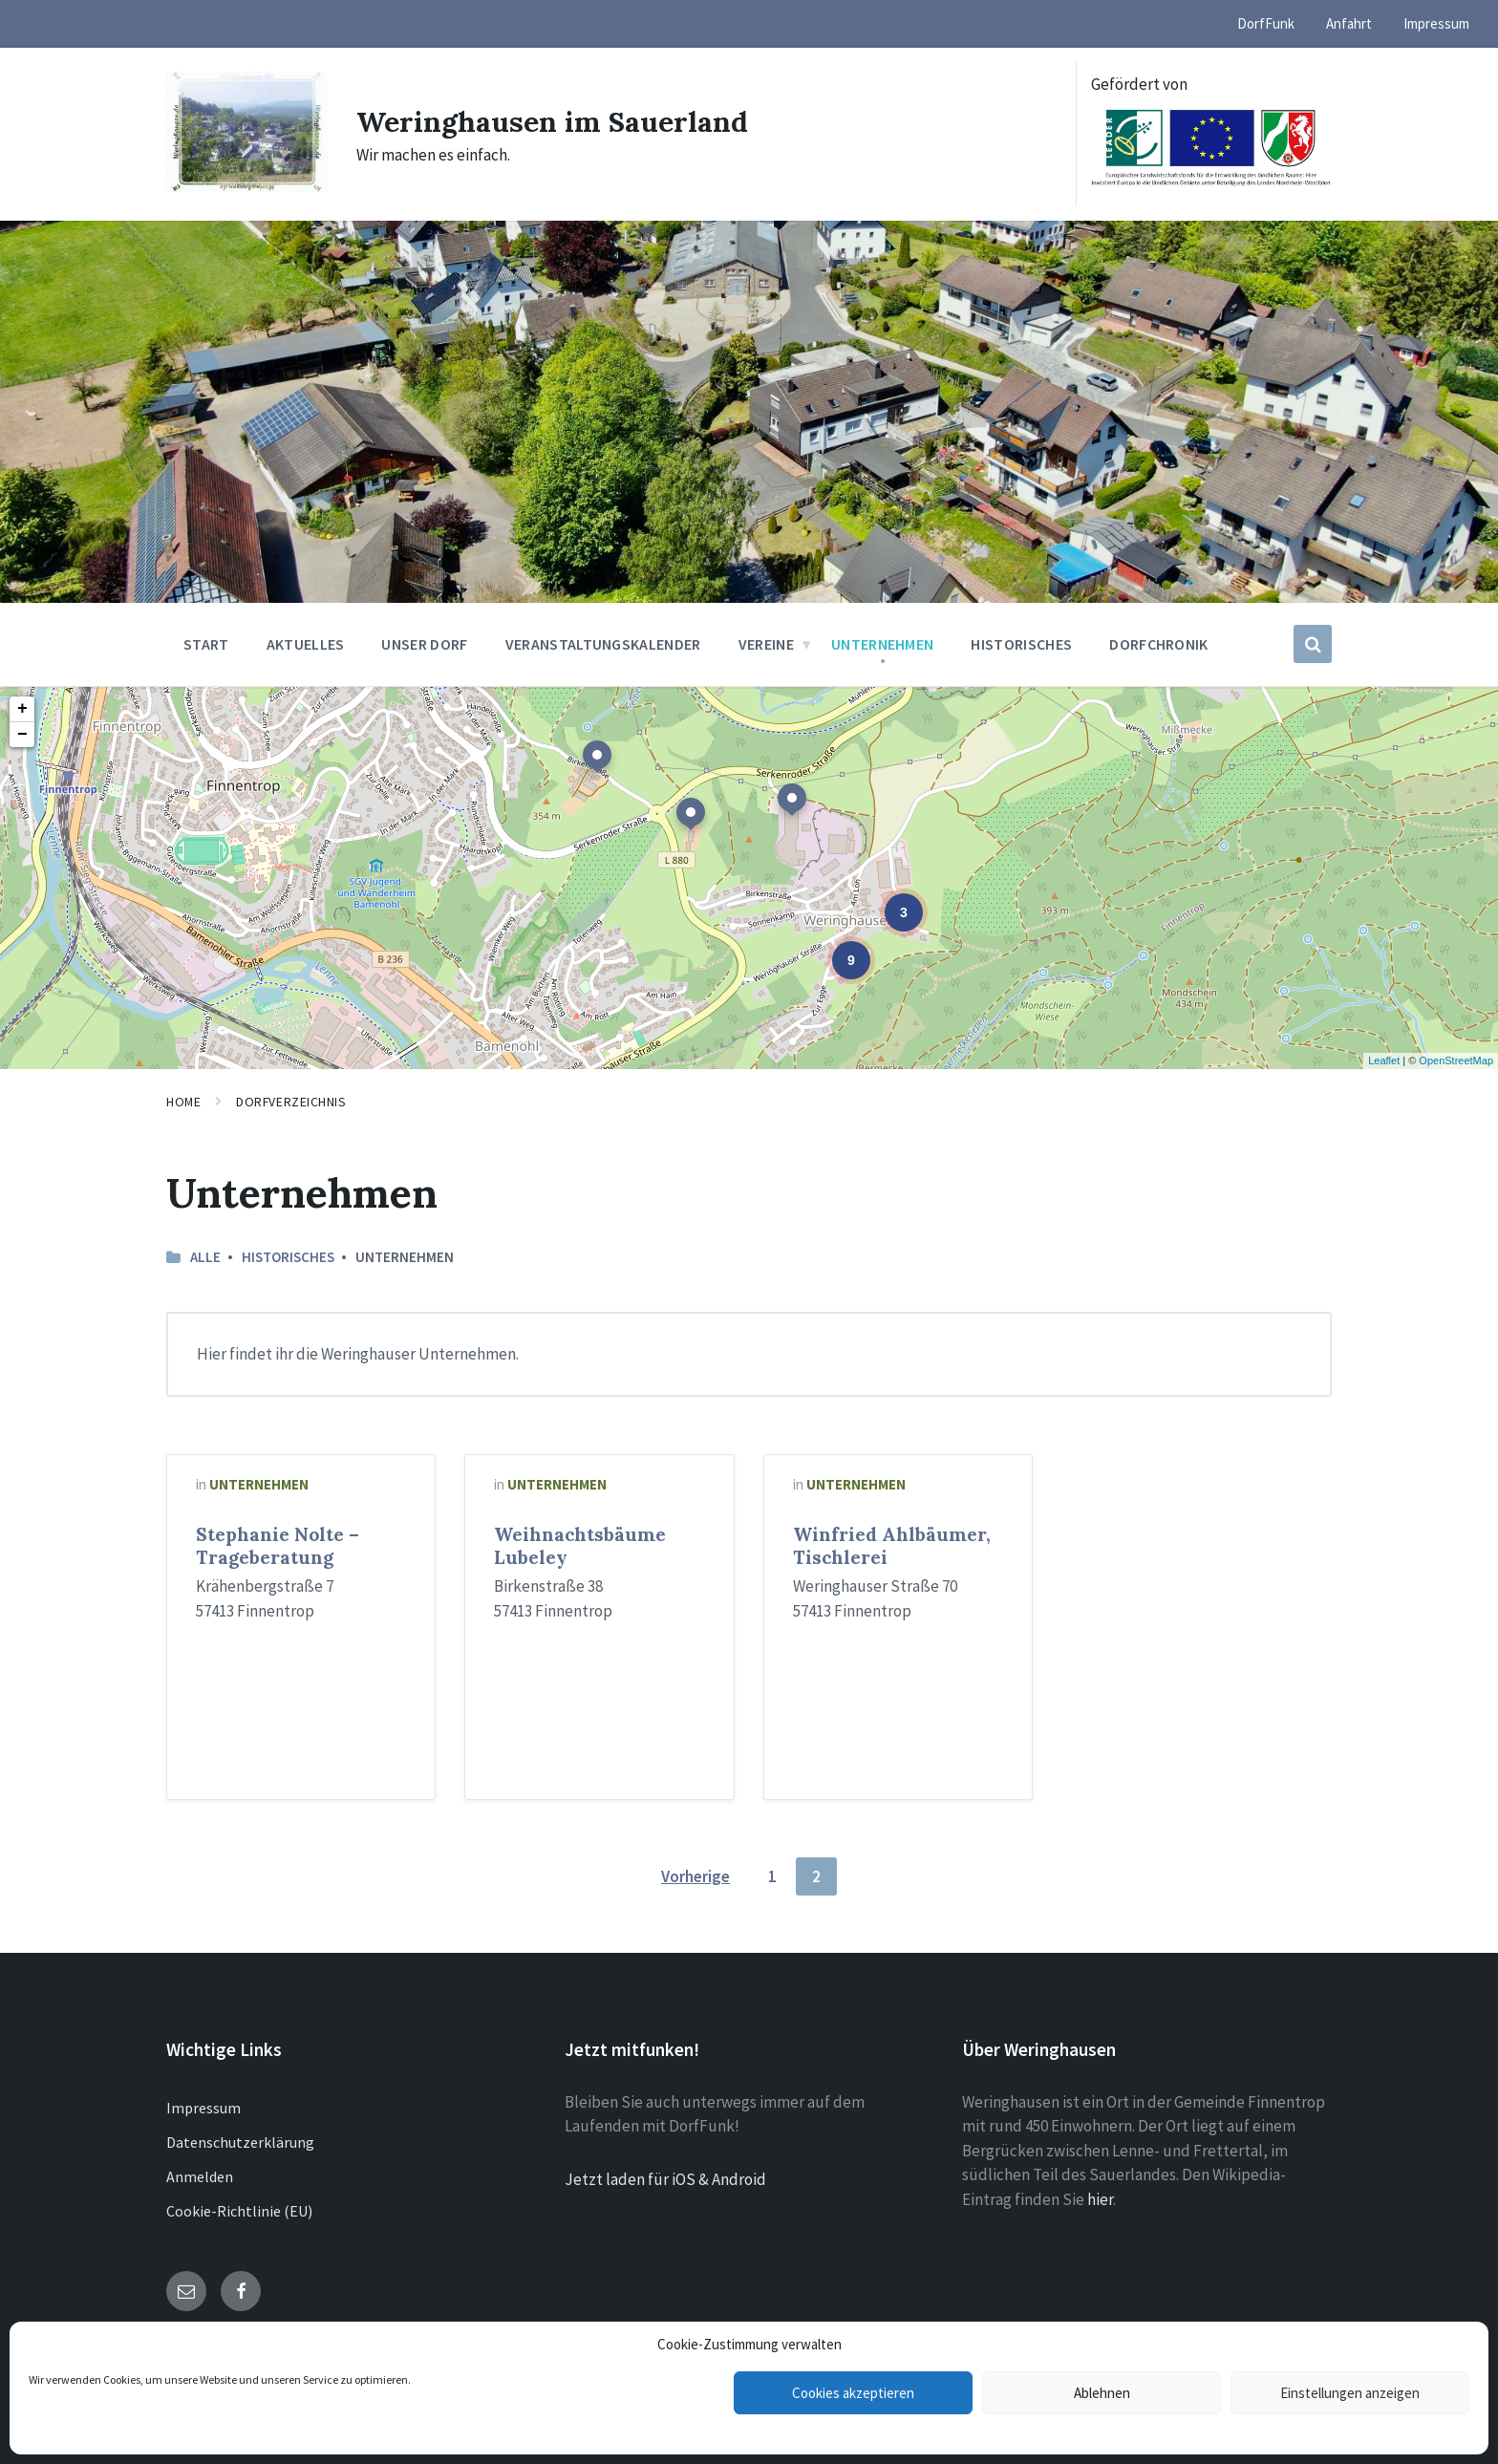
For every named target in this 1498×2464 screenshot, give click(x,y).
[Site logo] (247, 186)
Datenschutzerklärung (240, 2142)
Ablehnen (1102, 2393)
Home (183, 1101)
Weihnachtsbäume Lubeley (580, 1546)
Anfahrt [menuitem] (1349, 23)
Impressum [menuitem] (1436, 23)
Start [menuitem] (206, 643)
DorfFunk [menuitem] (1266, 23)
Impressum (203, 2107)
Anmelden (199, 2176)
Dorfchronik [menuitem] (1159, 643)
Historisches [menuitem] (1021, 643)
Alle (205, 1257)
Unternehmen (259, 1484)
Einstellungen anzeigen (1350, 2393)
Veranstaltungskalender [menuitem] (603, 643)
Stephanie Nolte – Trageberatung (277, 1546)
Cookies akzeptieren (853, 2393)
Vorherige (695, 1876)
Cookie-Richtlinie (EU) (239, 2210)
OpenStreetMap (1456, 1060)
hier (1100, 2199)
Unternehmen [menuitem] (882, 643)
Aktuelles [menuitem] (306, 643)
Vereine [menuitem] (766, 643)
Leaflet (1384, 1060)
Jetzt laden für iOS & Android (665, 2179)
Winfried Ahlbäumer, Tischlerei (892, 1546)
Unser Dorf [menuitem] (424, 643)
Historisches (288, 1257)
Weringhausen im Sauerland (552, 121)
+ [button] (22, 708)
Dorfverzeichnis (291, 1101)
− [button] (22, 734)
